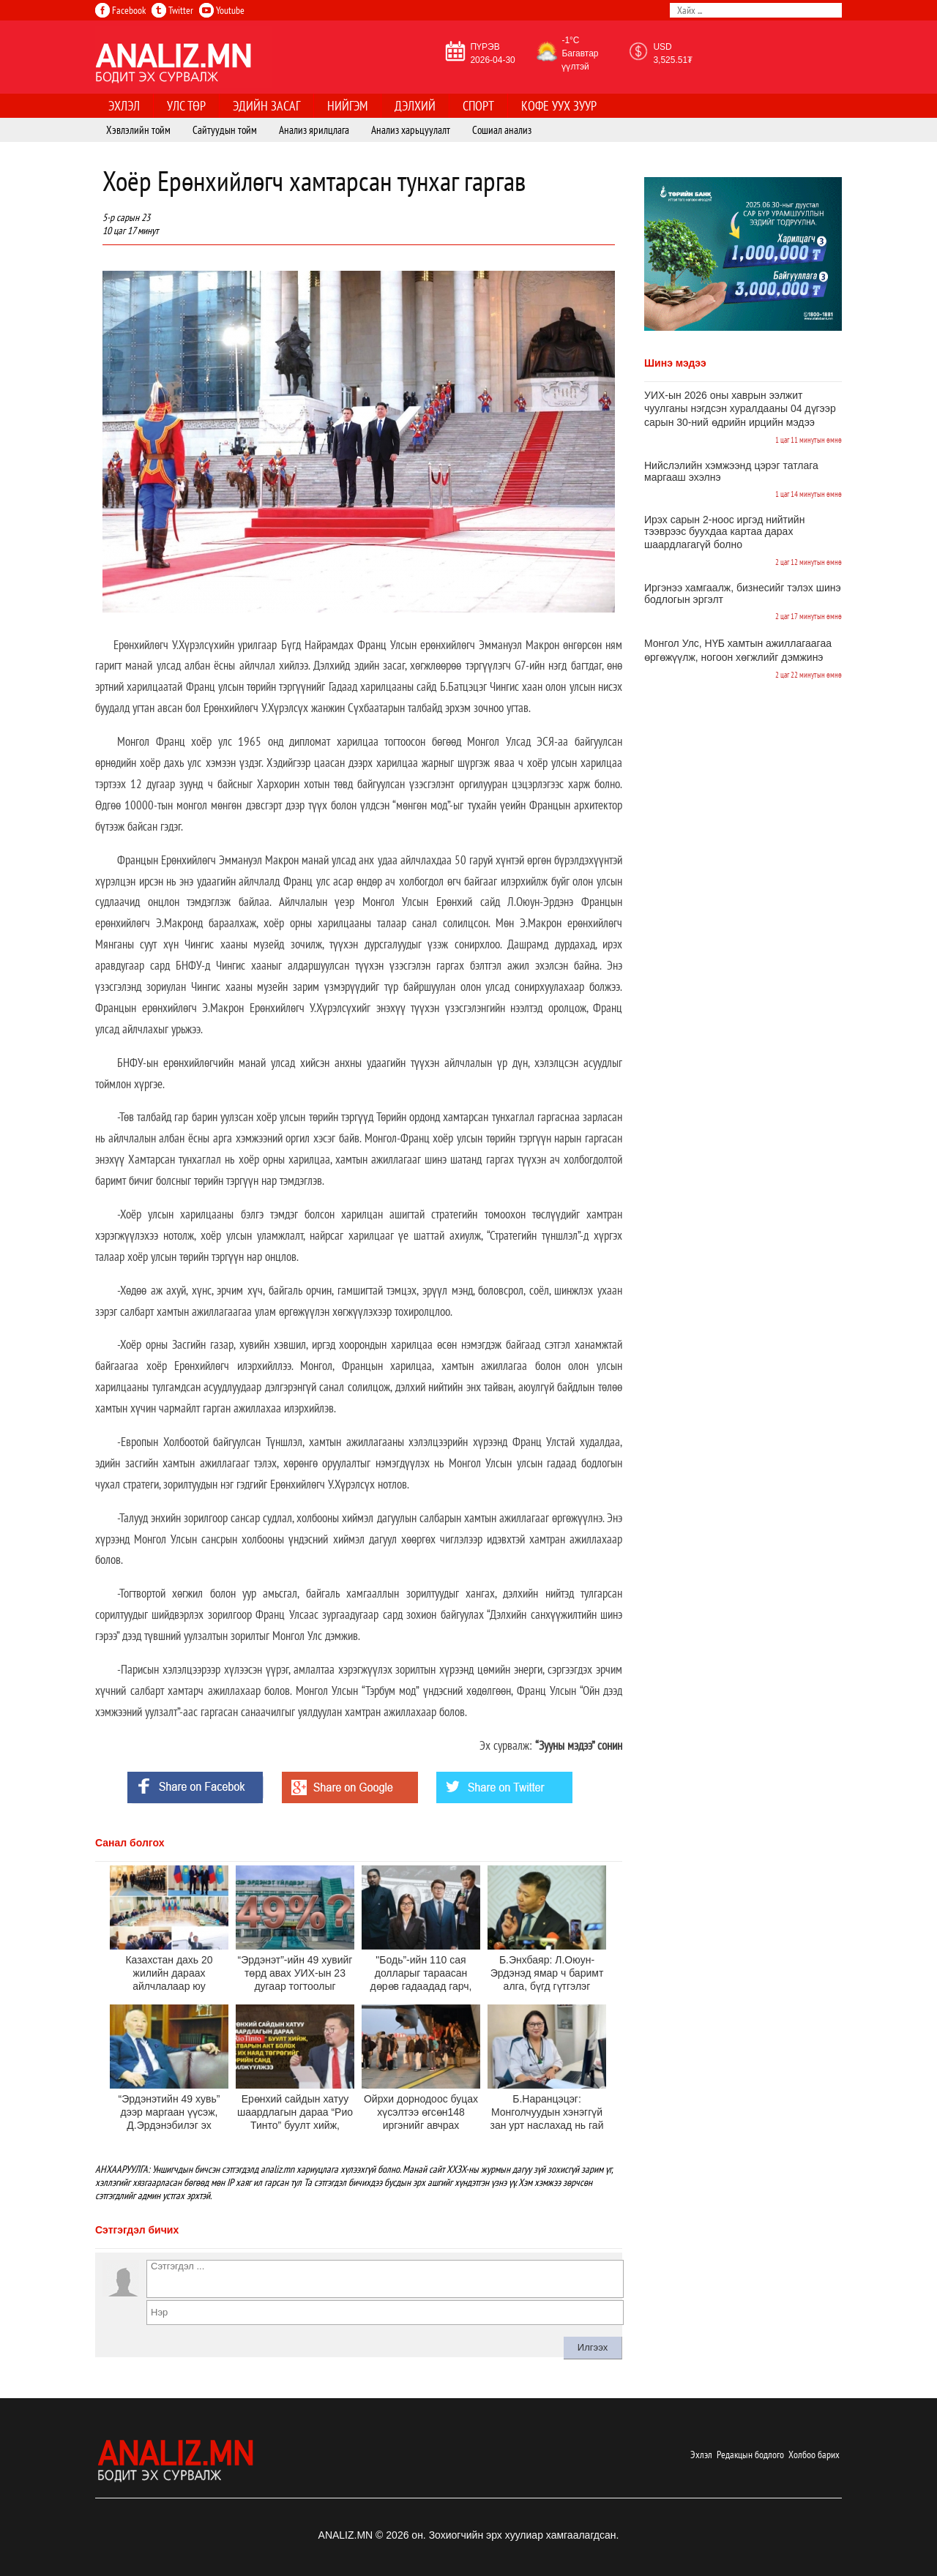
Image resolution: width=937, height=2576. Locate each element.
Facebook (120, 10)
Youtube (221, 10)
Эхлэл (701, 2454)
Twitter (172, 10)
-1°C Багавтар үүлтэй (579, 53)
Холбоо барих (814, 2454)
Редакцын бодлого (750, 2454)
